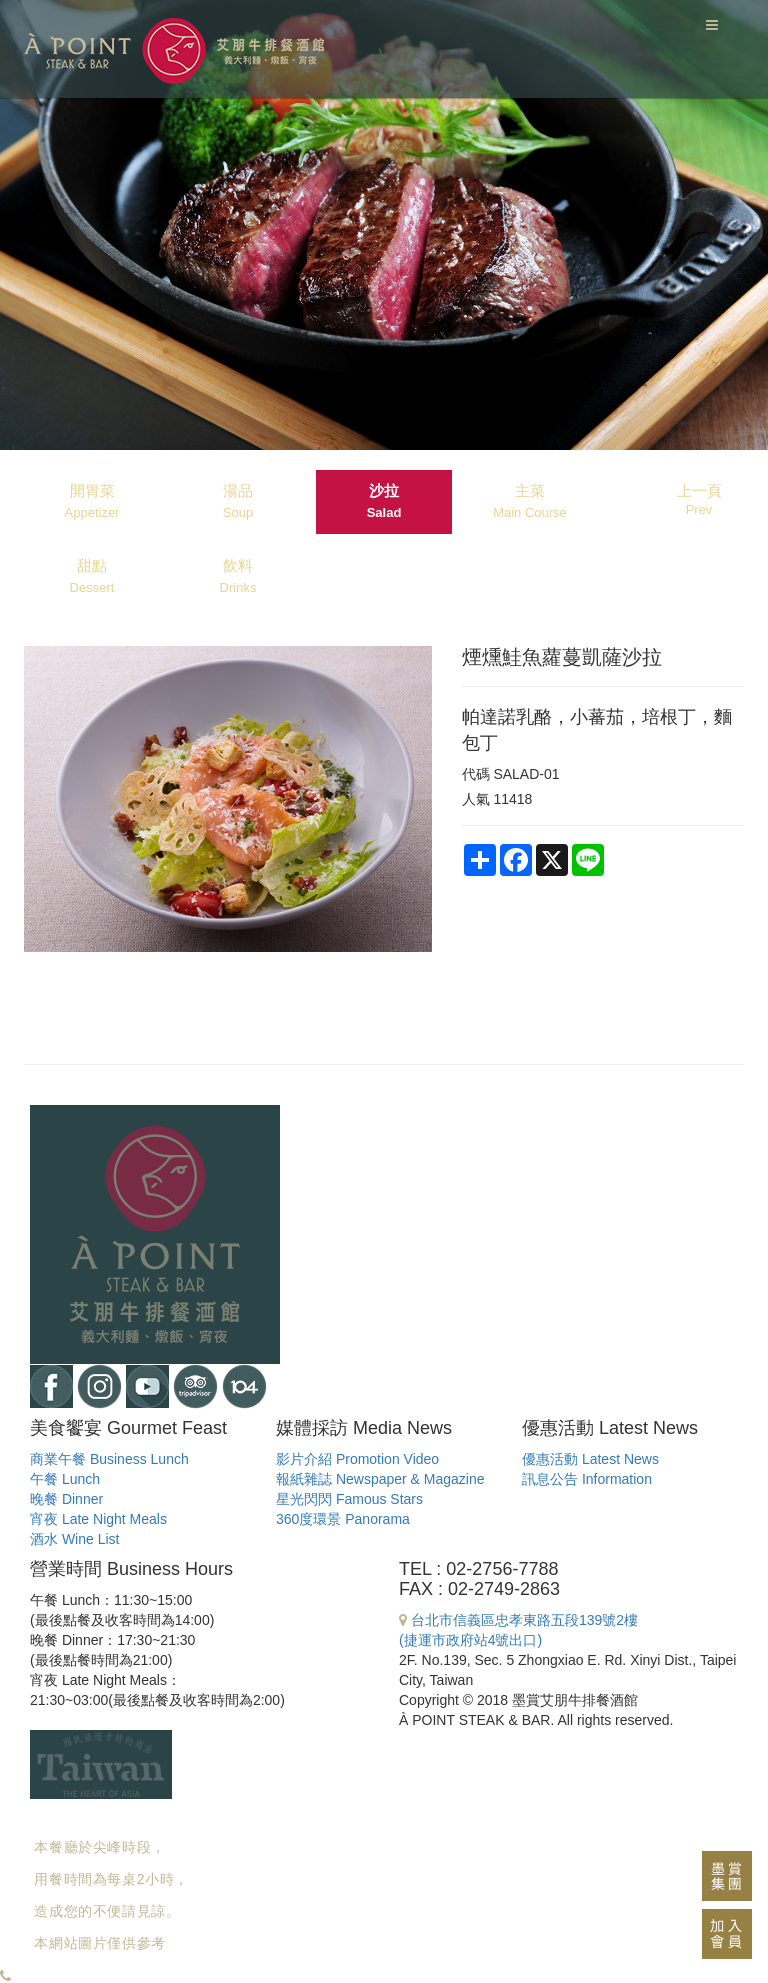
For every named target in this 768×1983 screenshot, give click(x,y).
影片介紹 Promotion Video (357, 1459)
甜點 (92, 576)
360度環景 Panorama (343, 1519)
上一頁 (699, 499)
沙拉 (384, 501)
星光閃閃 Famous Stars (349, 1499)
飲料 (238, 576)
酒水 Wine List (74, 1539)
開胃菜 (92, 501)
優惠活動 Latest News (590, 1459)
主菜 (530, 501)
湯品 (238, 501)
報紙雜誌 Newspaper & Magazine (380, 1479)
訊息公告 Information (587, 1479)
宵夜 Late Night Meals (98, 1519)
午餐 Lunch (65, 1479)
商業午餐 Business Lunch (109, 1459)
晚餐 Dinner (66, 1499)
